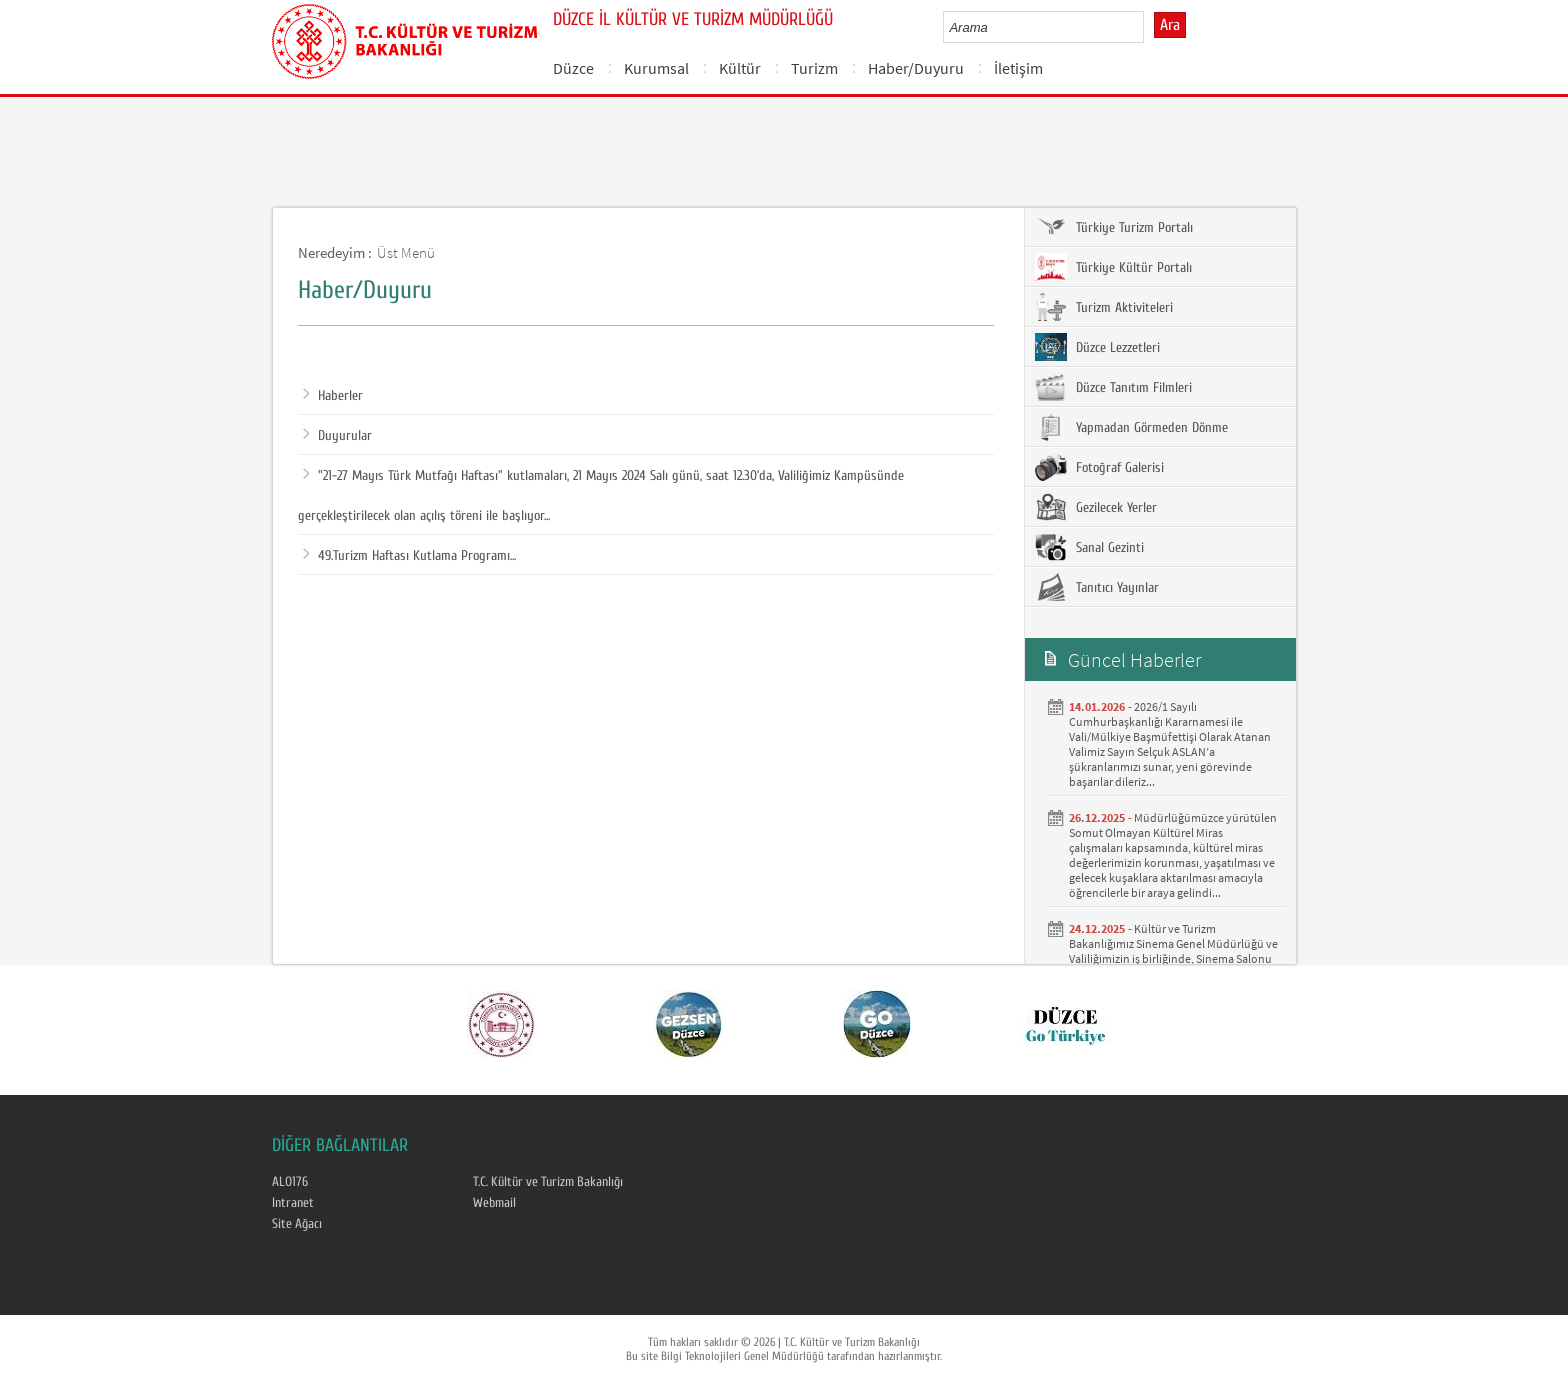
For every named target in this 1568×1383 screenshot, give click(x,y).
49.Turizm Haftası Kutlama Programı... (409, 556)
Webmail (494, 1203)
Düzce (573, 68)
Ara (1170, 25)
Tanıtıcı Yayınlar (1097, 587)
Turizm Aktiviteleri (1104, 307)
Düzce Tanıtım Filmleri (1113, 387)
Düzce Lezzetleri (1097, 347)
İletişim (1018, 68)
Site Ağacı (297, 1224)
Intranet (293, 1203)
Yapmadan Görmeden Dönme (1131, 427)
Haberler (333, 396)
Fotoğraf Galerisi (1099, 467)
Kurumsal (656, 68)
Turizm (814, 68)
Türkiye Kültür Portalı (1113, 267)
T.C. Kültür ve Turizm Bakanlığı (548, 1182)
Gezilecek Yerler (1096, 507)
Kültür (740, 68)
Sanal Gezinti (1089, 547)
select (1149, 27)
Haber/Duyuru (916, 68)
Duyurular (337, 436)
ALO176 (290, 1182)
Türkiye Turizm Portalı (1114, 227)
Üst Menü (406, 252)
